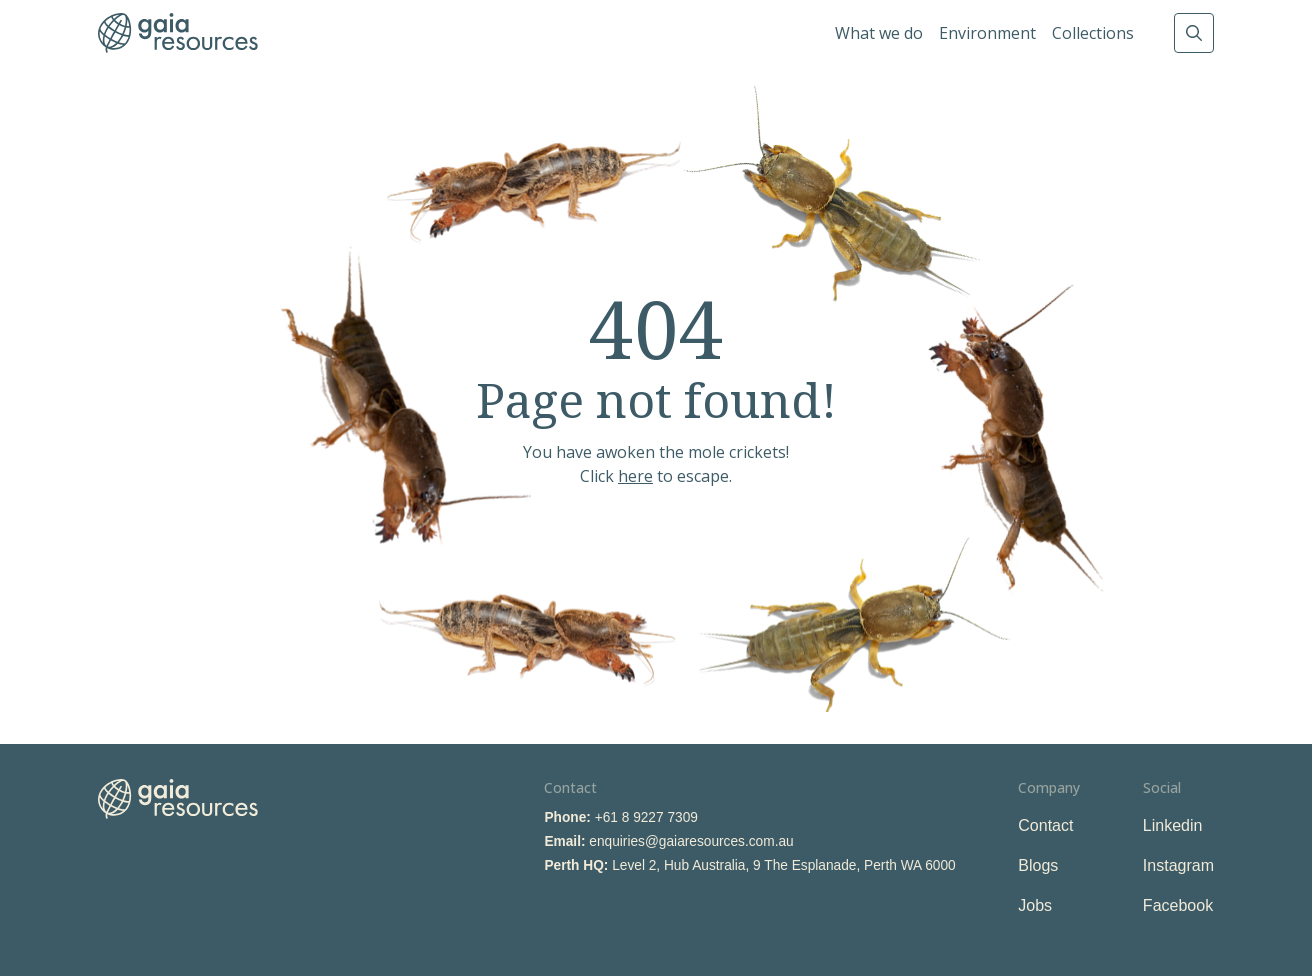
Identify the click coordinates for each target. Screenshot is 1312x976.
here (635, 476)
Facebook (1178, 905)
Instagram (1178, 865)
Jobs (1035, 905)
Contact (1045, 825)
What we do (879, 33)
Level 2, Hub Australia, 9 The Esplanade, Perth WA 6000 (784, 865)
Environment (987, 33)
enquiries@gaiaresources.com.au (691, 841)
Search (1194, 33)
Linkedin (1173, 825)
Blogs (1038, 865)
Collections (1093, 33)
